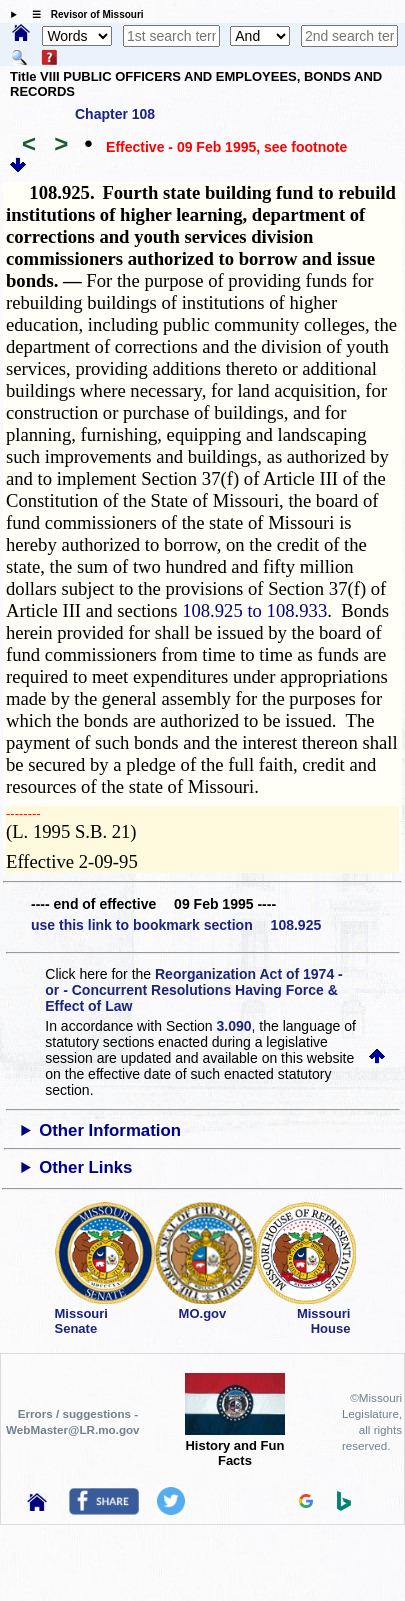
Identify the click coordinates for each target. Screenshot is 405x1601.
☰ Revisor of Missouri (83, 14)
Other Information (110, 1130)
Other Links (85, 1167)
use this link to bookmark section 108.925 (176, 925)
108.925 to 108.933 (254, 610)
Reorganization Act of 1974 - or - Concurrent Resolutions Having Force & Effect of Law (193, 990)
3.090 (234, 1026)
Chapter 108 (115, 114)
